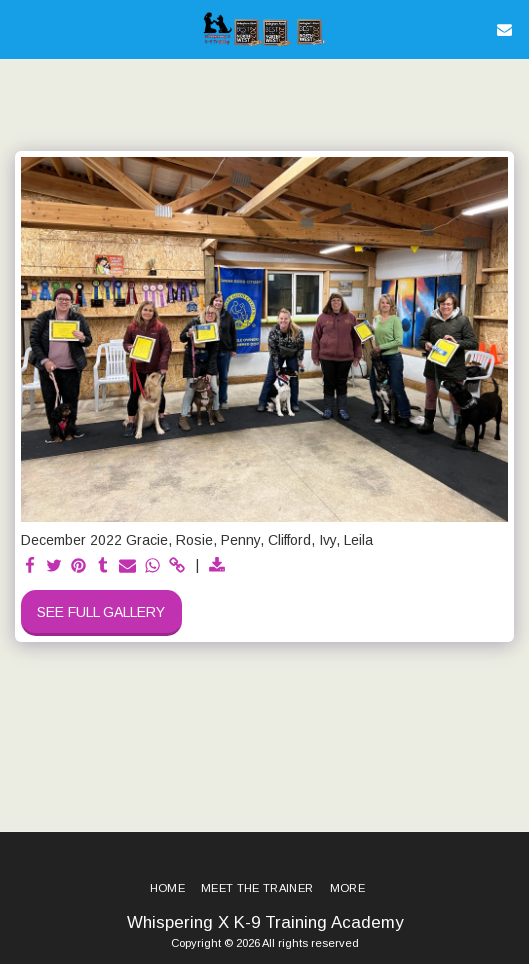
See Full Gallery (101, 612)
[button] (22, 29)
